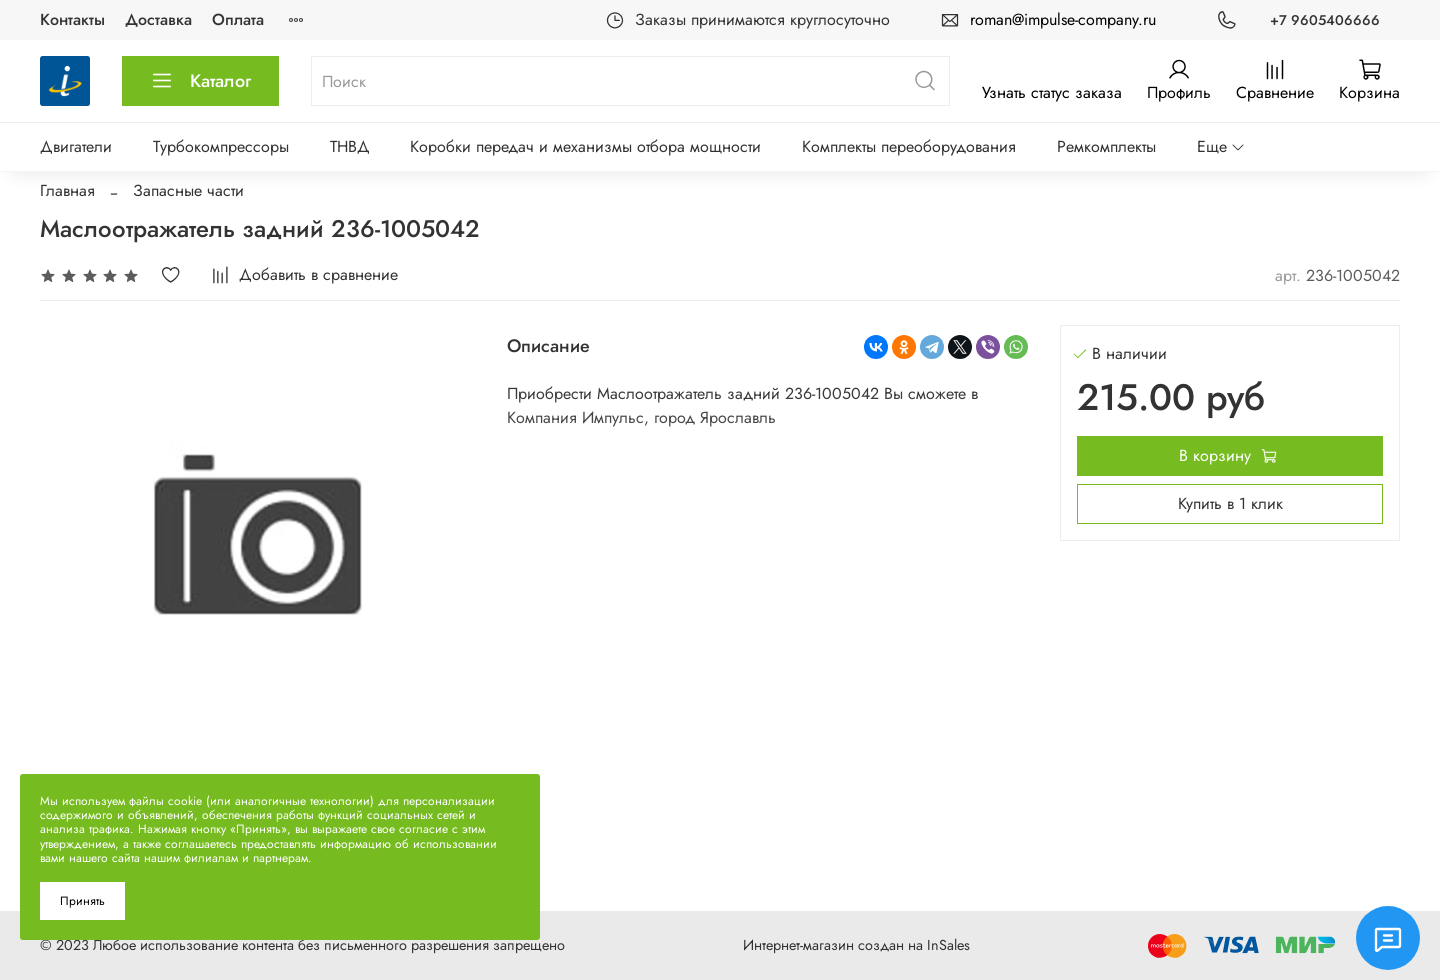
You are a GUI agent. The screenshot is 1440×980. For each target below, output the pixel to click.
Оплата (238, 19)
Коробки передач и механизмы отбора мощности (585, 146)
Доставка (158, 19)
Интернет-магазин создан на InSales (856, 945)
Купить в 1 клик (1230, 503)
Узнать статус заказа (1052, 92)
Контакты (72, 19)
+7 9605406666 (1325, 20)
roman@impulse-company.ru (1063, 19)
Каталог (200, 81)
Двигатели (76, 146)
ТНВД (350, 146)
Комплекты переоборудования (909, 146)
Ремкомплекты (1106, 146)
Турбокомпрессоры (221, 146)
